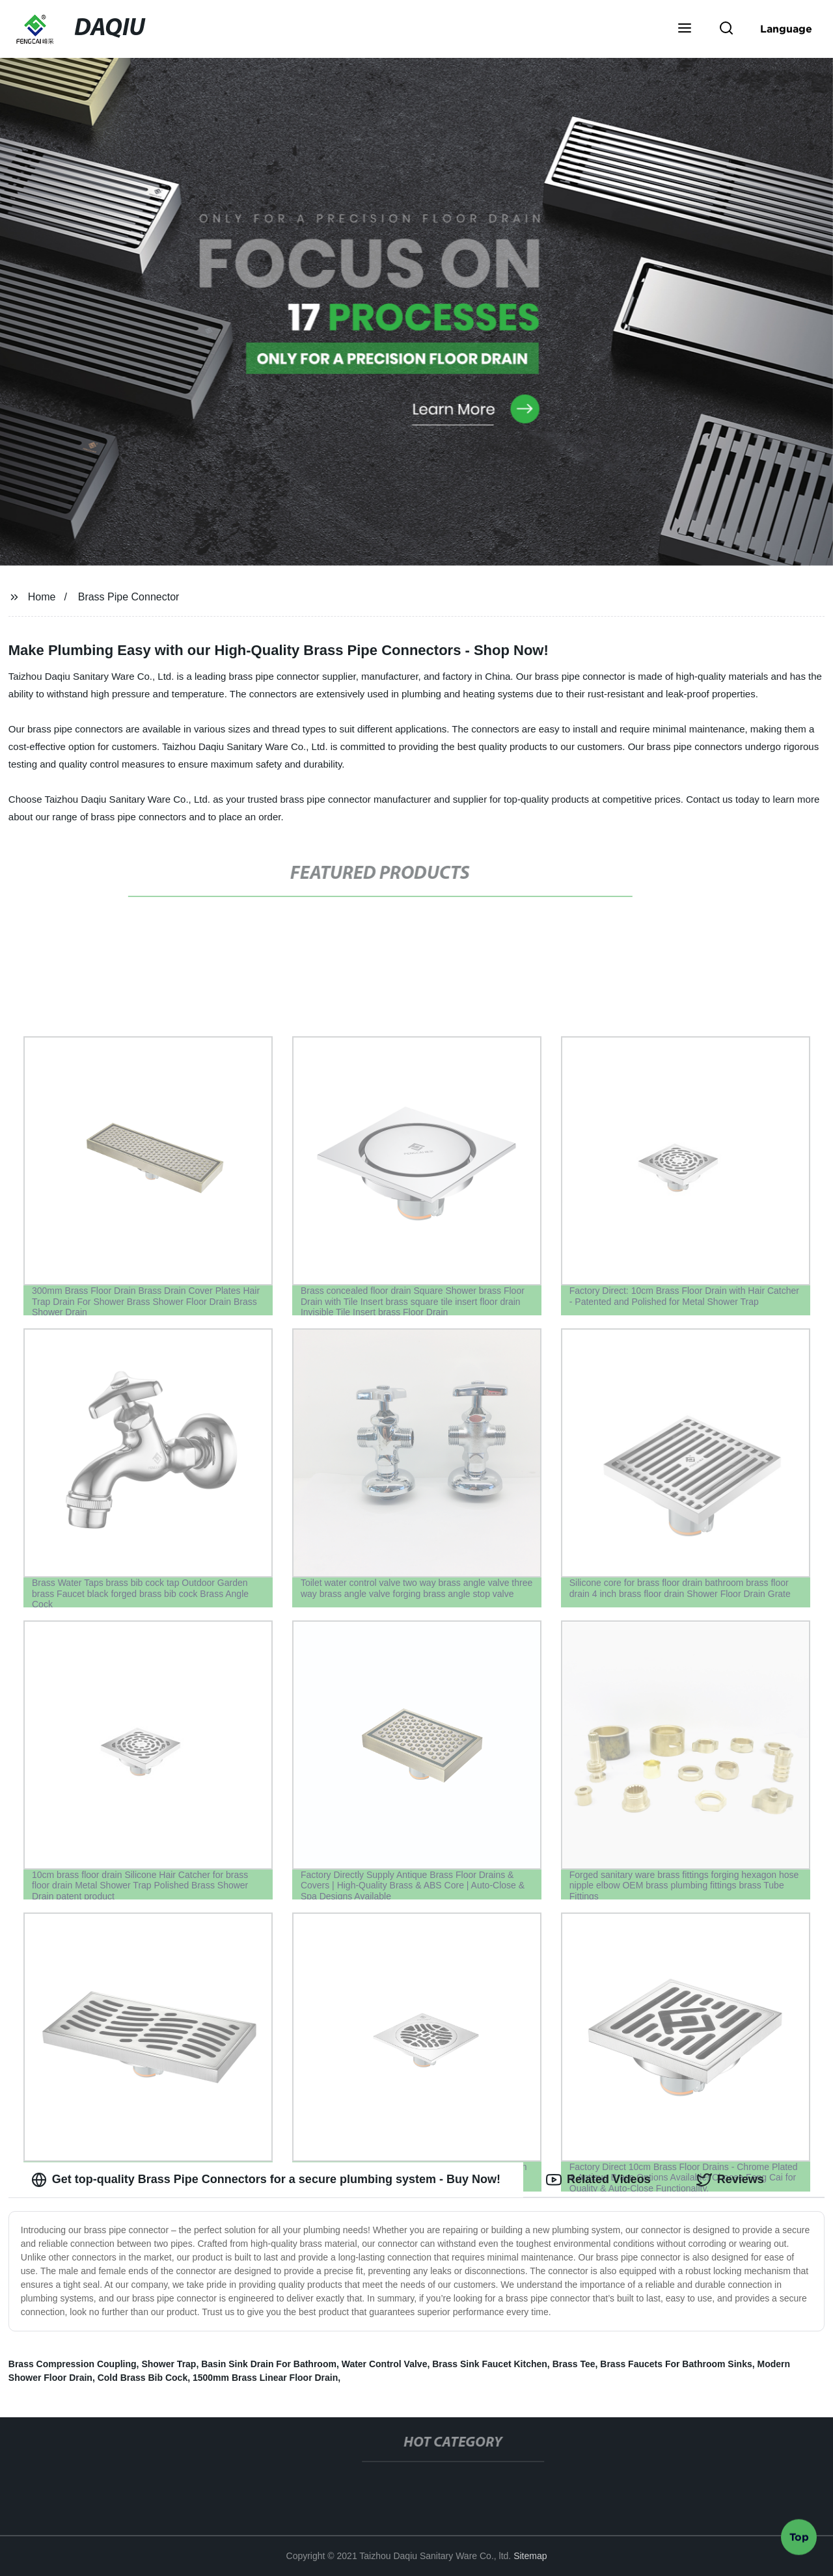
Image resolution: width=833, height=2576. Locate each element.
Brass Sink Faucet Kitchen (489, 2364)
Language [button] (786, 28)
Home (42, 596)
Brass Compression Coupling (72, 2364)
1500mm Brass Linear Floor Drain (265, 2377)
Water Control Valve (385, 2364)
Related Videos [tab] (598, 2180)
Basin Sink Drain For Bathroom (268, 2364)
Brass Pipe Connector (129, 596)
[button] (684, 29)
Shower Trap (168, 2364)
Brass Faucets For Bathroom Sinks (676, 2364)
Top (799, 2541)
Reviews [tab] (730, 2180)
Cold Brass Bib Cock (142, 2377)
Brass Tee (574, 2364)
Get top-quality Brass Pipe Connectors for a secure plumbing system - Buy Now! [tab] (265, 2180)
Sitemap (530, 2556)
